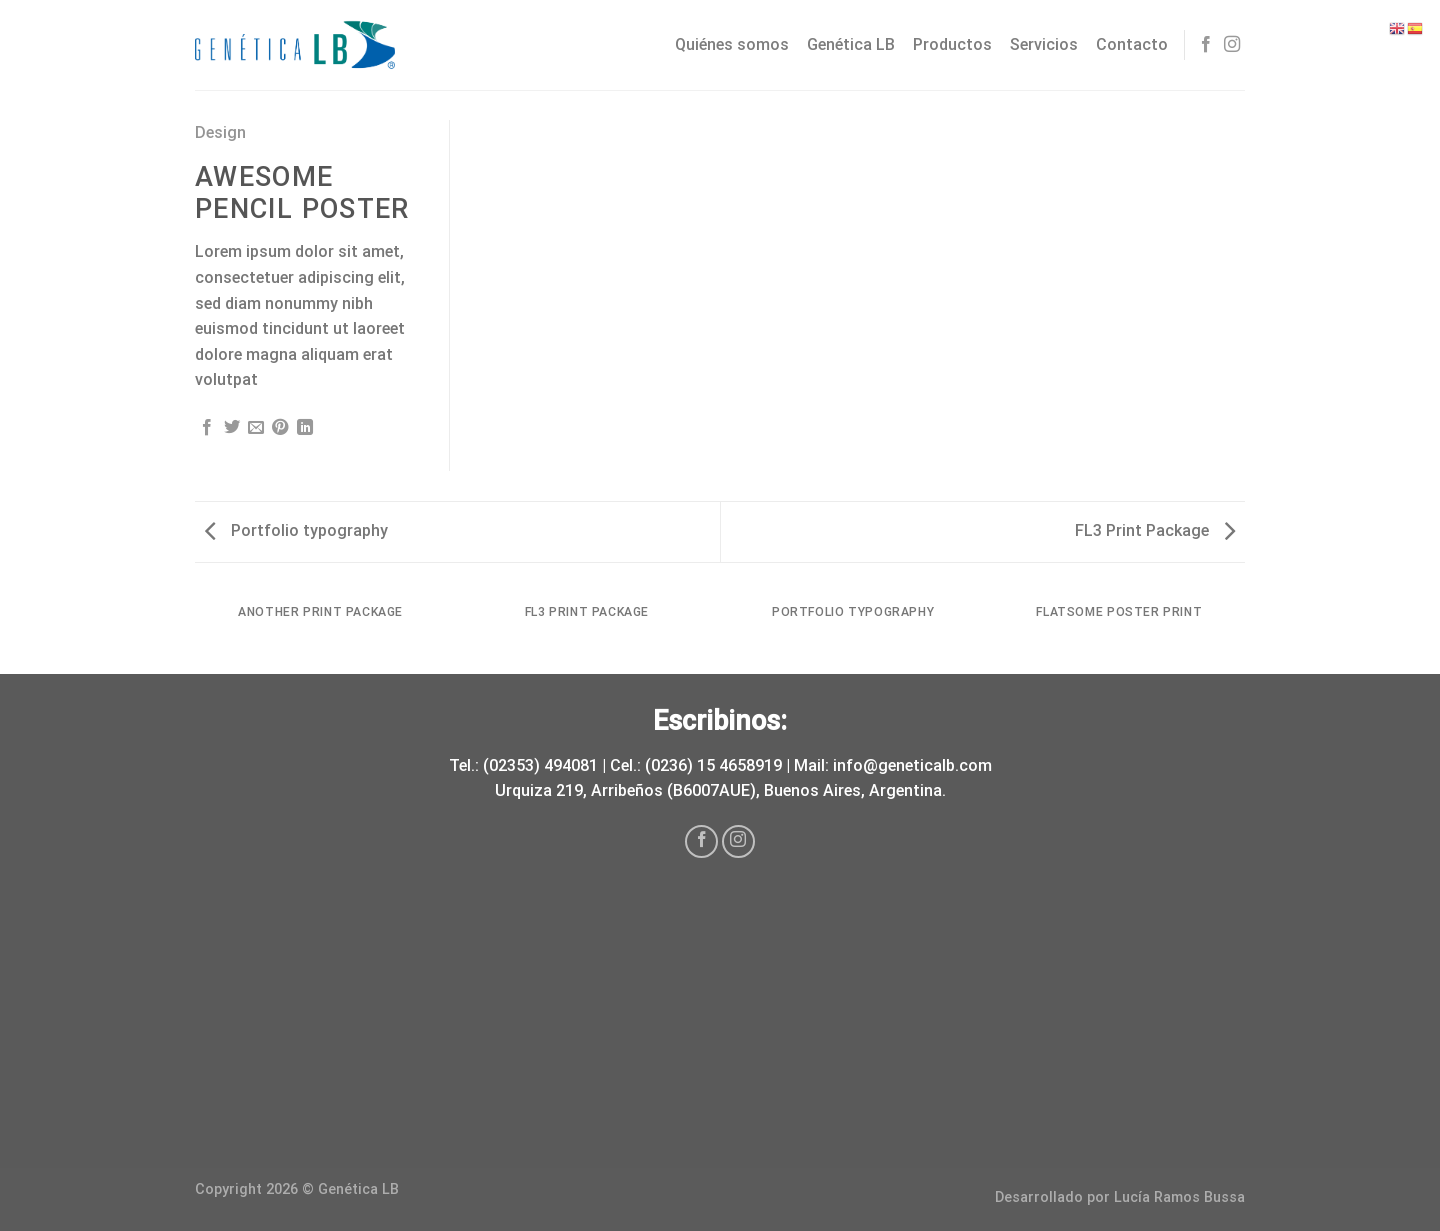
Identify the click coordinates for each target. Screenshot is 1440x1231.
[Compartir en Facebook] (207, 428)
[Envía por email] (256, 428)
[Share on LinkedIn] (305, 428)
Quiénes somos (732, 44)
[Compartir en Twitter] (232, 428)
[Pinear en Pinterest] (280, 428)
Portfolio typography (296, 530)
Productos (952, 44)
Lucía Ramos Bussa (1179, 1197)
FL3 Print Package (1155, 530)
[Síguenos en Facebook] (1206, 45)
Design (220, 132)
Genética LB (851, 44)
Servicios (1044, 44)
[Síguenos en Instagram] (1232, 45)
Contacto (1132, 44)
